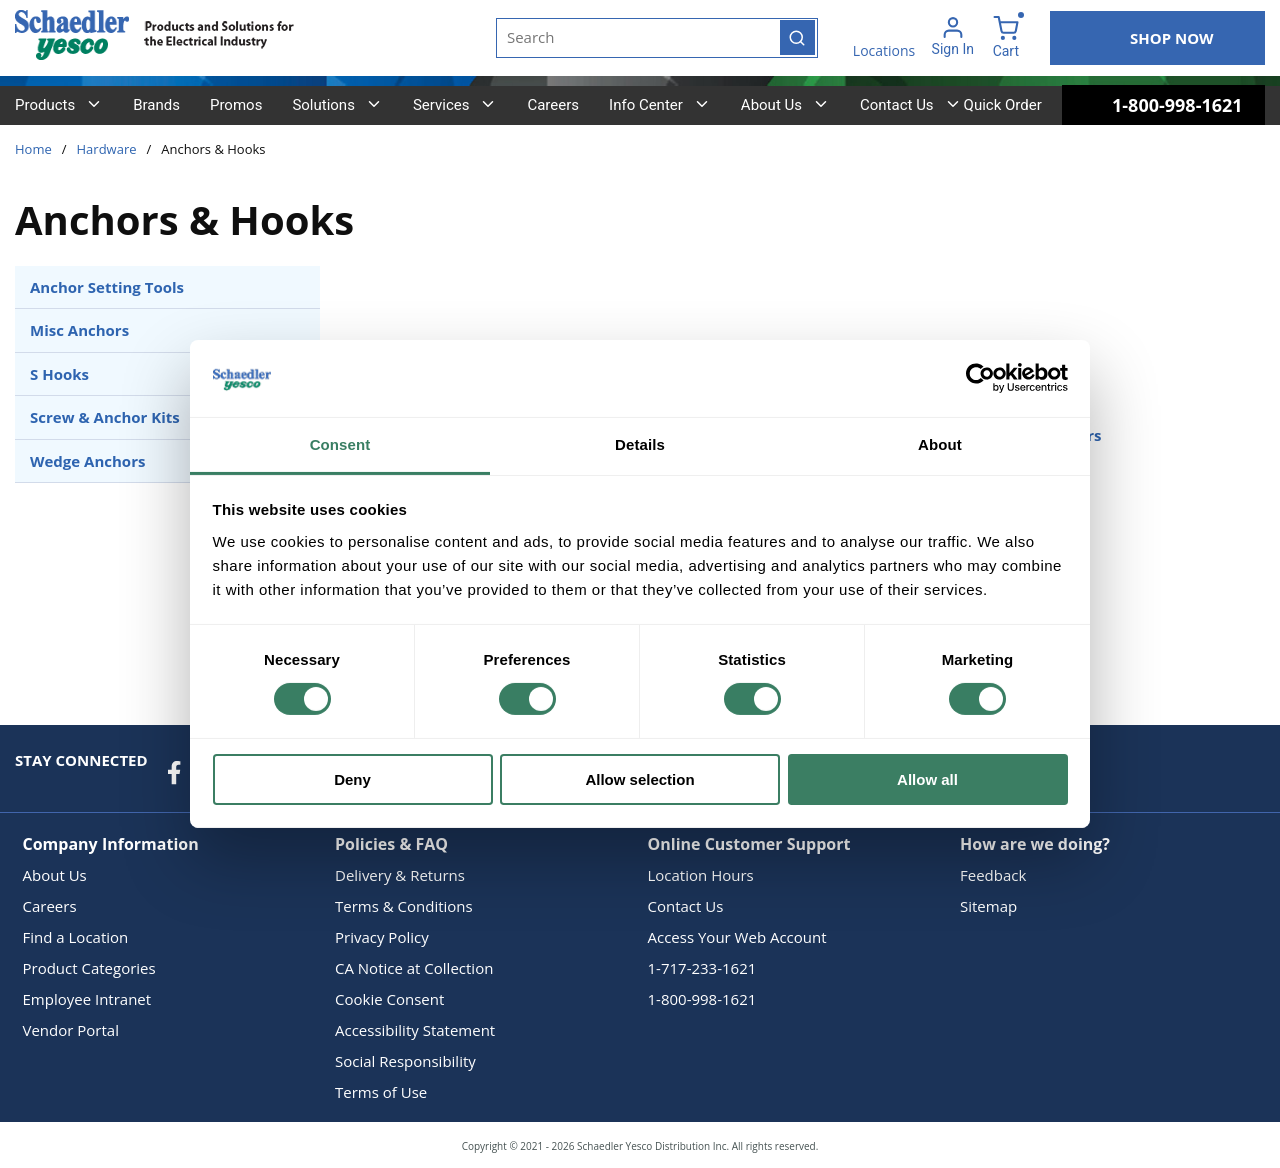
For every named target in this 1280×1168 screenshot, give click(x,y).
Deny (352, 779)
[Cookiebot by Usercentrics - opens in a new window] (980, 378)
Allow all (927, 779)
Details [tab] (640, 444)
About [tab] (940, 444)
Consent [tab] (340, 444)
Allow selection (639, 779)
